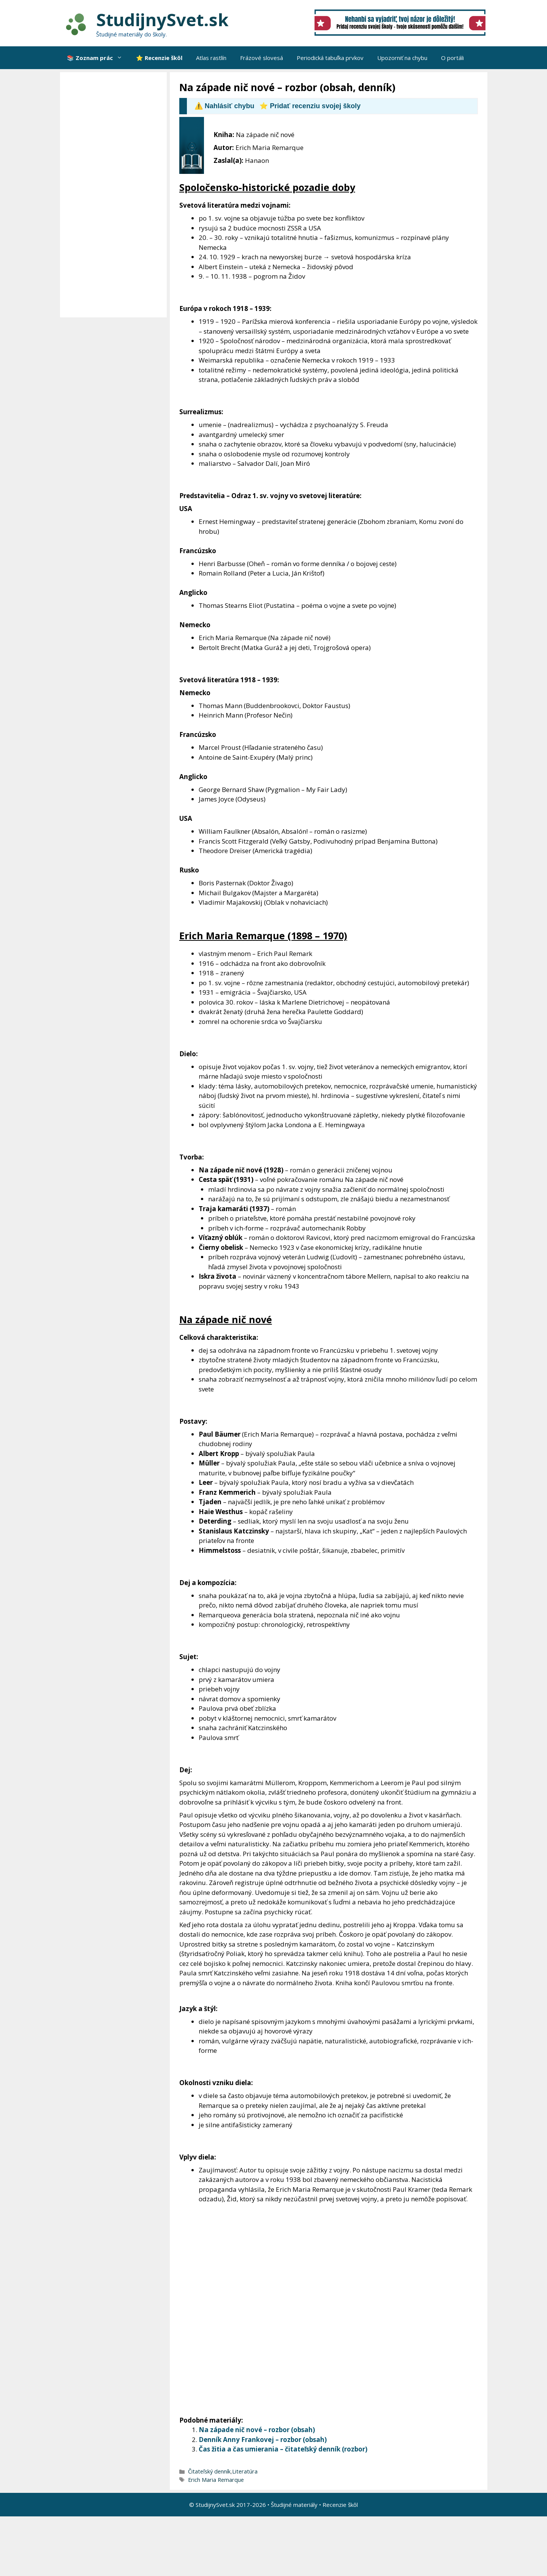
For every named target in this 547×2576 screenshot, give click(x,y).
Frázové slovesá (261, 58)
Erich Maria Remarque (216, 2479)
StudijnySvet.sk (162, 19)
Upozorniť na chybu (402, 58)
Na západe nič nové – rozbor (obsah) (257, 2429)
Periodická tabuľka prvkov (330, 58)
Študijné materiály (294, 2504)
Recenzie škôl (340, 2504)
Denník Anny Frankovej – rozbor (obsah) (263, 2439)
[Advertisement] (115, 195)
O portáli (452, 58)
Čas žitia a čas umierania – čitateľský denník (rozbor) (283, 2449)
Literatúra (245, 2471)
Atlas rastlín (211, 58)
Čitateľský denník (209, 2471)
